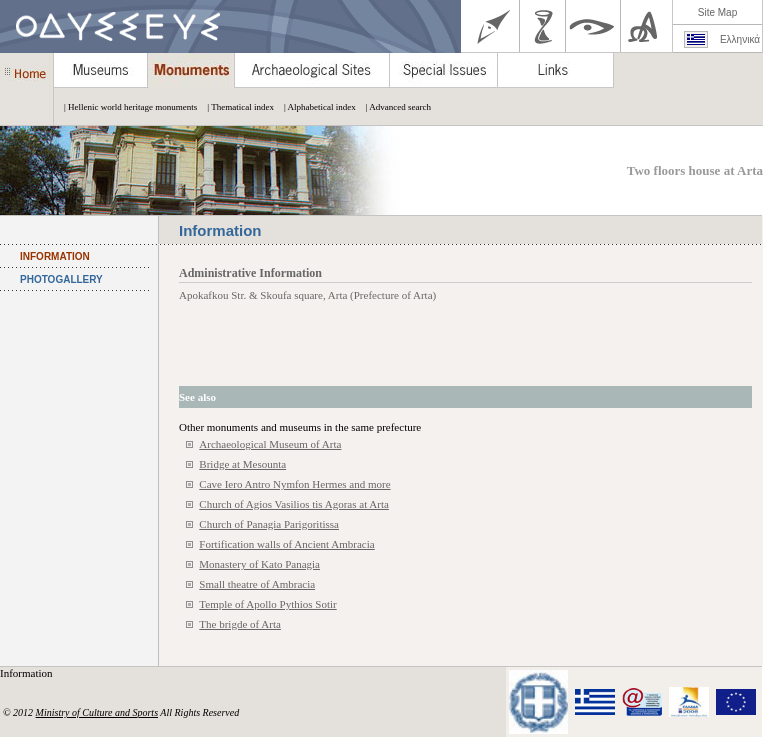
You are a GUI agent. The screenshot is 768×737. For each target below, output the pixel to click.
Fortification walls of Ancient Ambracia (286, 544)
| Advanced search (393, 107)
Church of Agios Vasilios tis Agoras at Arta (294, 504)
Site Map (717, 12)
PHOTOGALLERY (61, 279)
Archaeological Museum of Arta (270, 444)
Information (27, 673)
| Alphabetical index (315, 107)
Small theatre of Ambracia (257, 584)
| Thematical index (235, 107)
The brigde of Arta (240, 624)
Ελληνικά (740, 39)
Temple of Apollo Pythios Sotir (267, 604)
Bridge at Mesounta (242, 464)
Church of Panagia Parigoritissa (269, 524)
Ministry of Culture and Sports (97, 712)
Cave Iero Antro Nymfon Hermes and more (294, 484)
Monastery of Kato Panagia (259, 564)
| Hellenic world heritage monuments (125, 107)
